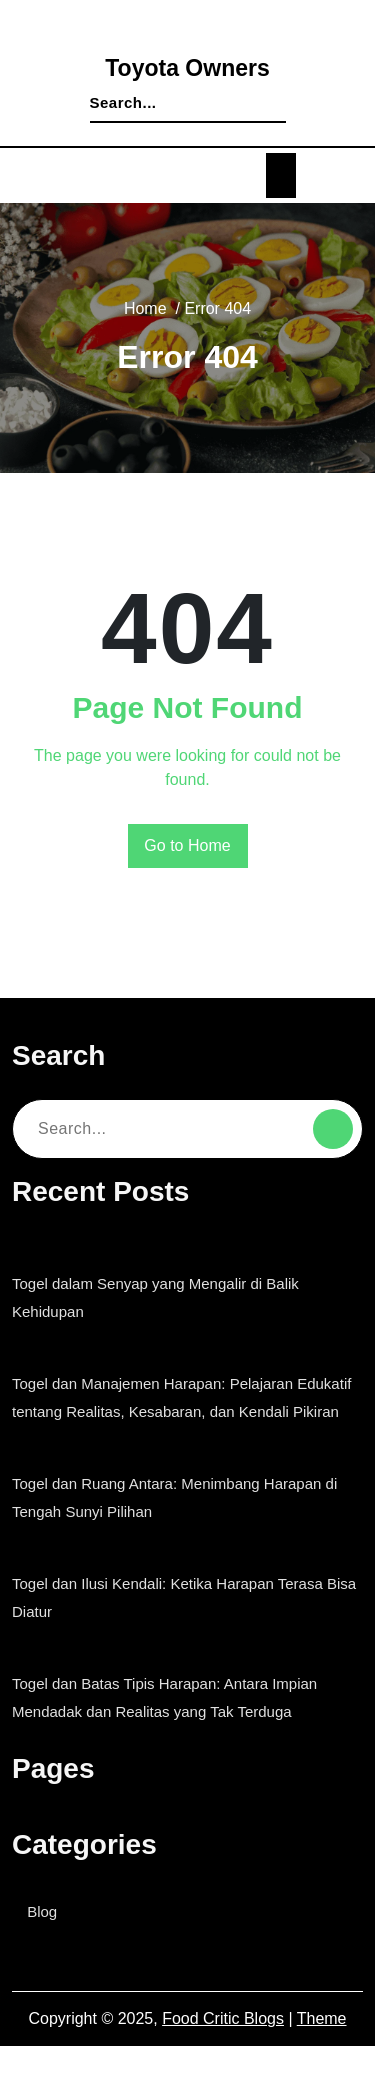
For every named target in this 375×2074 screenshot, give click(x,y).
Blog (47, 1939)
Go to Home (187, 846)
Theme (322, 2047)
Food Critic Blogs (225, 2047)
